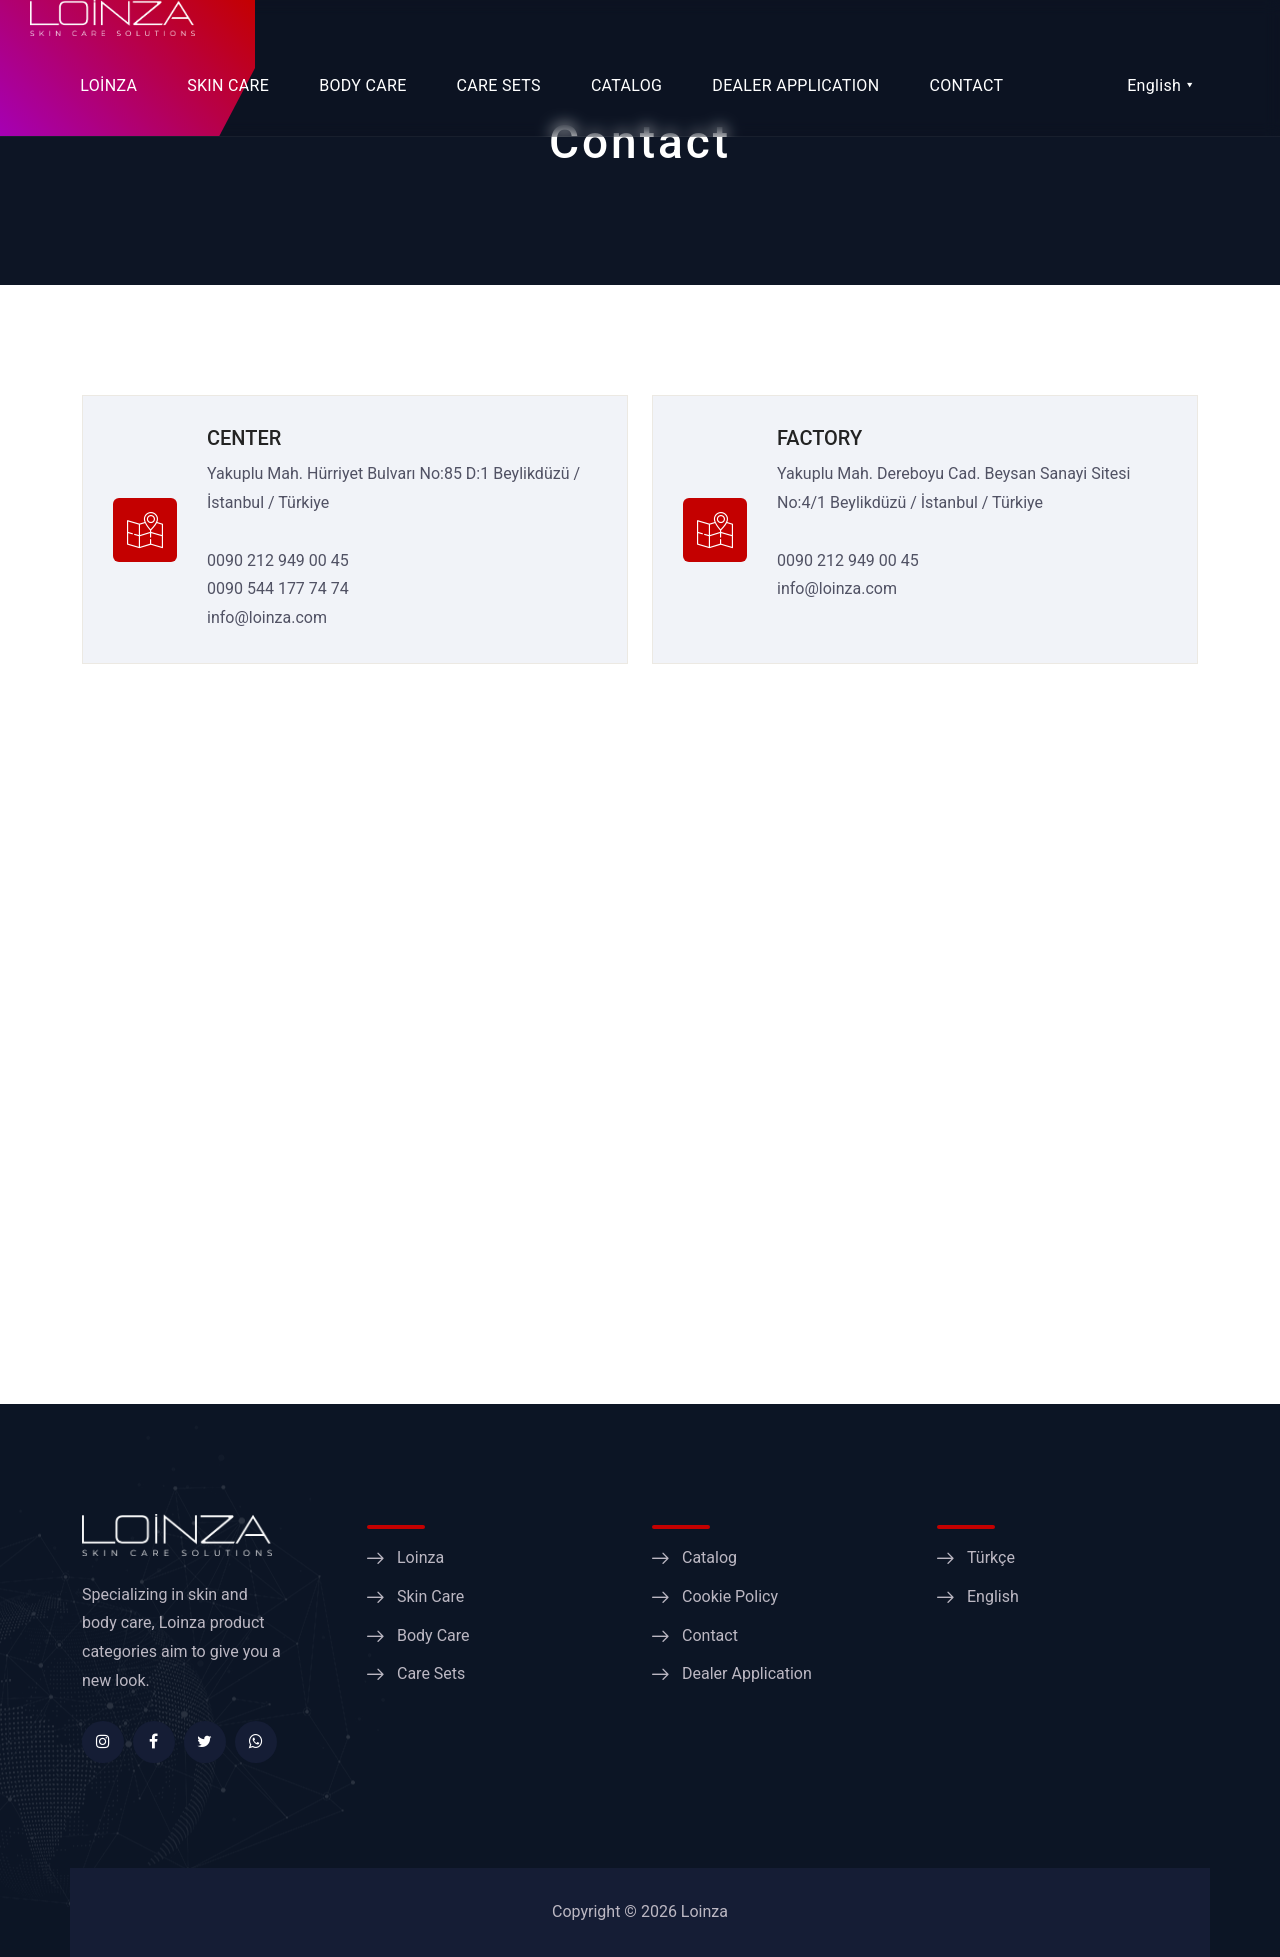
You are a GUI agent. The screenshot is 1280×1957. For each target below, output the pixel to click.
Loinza (420, 1557)
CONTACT (966, 85)
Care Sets (431, 1673)
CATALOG (626, 85)
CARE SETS (499, 85)
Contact (710, 1635)
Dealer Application (747, 1673)
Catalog (709, 1557)
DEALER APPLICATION (795, 85)
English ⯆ (1161, 85)
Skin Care (430, 1596)
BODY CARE (362, 85)
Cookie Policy (730, 1596)
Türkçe (991, 1557)
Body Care (433, 1635)
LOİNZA (108, 85)
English (993, 1596)
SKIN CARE (228, 85)
